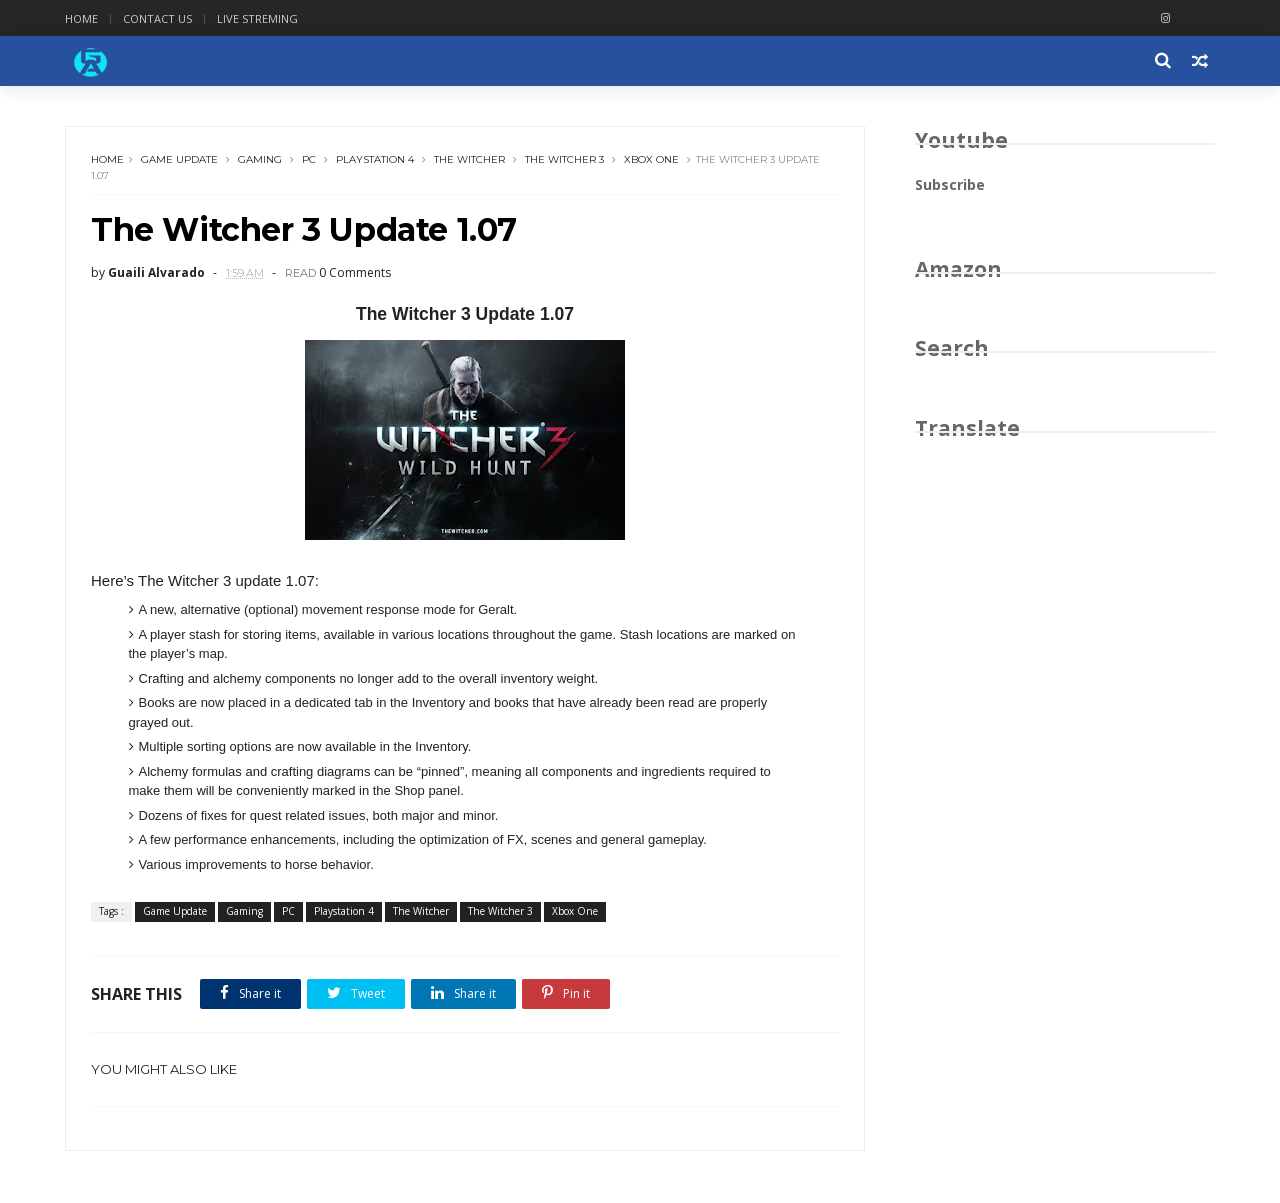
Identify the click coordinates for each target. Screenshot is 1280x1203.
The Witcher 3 (564, 159)
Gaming (260, 159)
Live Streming (257, 18)
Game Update (179, 159)
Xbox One (651, 159)
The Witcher (469, 159)
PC (309, 159)
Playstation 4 (375, 159)
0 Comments (355, 272)
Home (81, 18)
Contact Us (157, 18)
